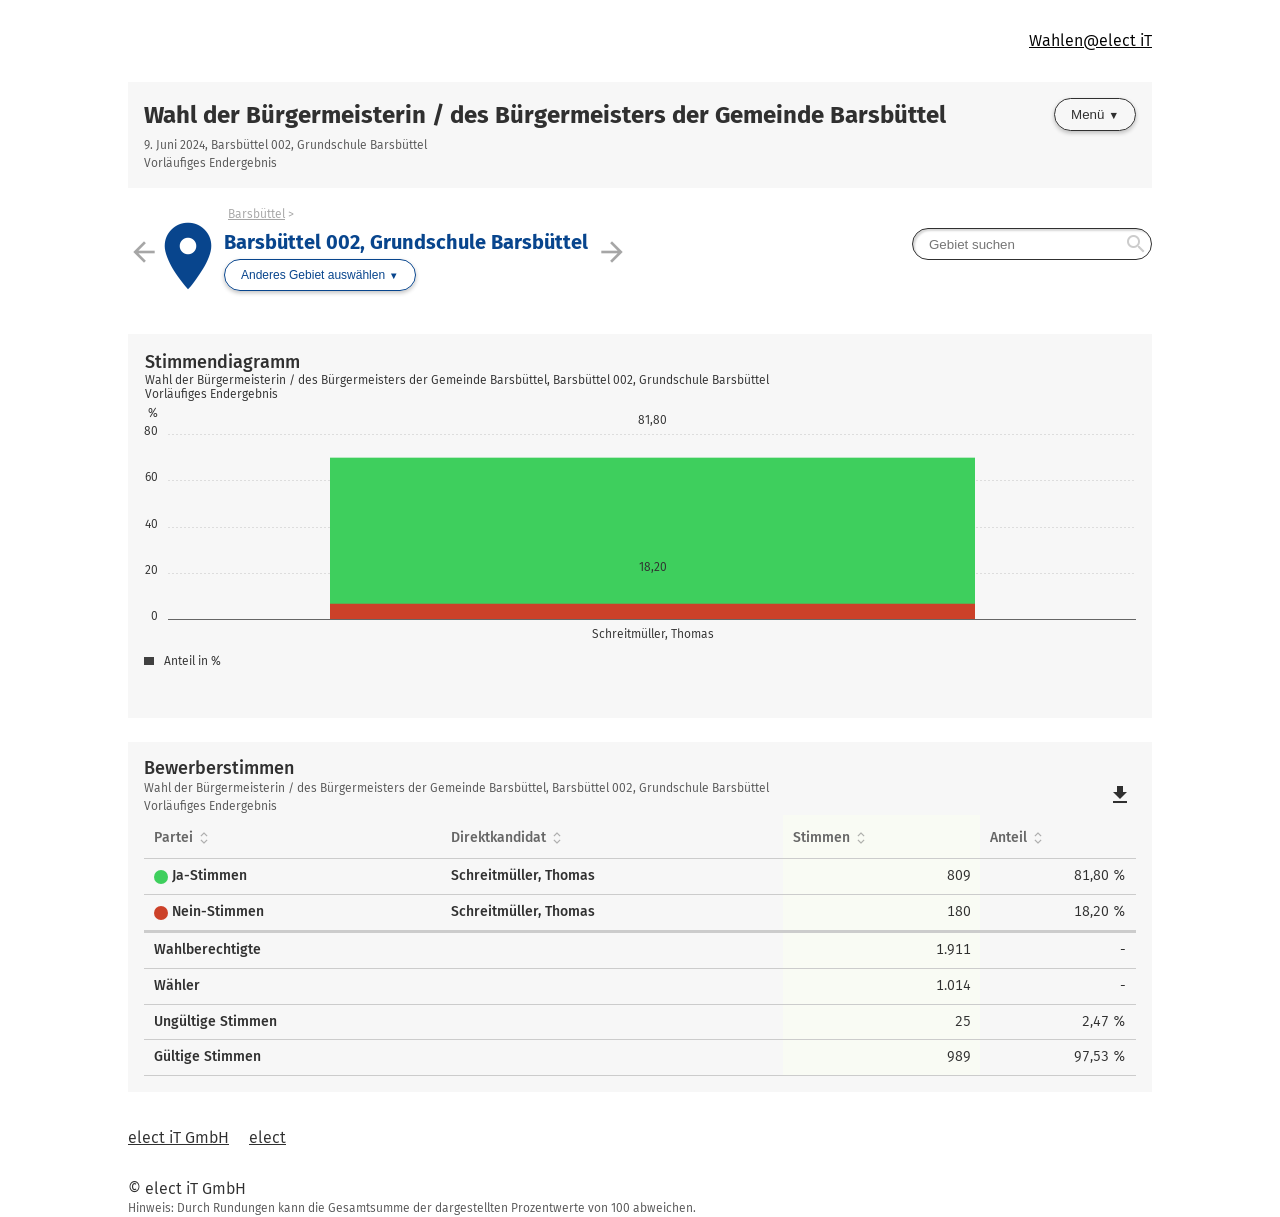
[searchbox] (1032, 244)
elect (267, 1137)
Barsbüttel (256, 214)
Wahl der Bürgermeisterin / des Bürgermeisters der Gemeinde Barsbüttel (545, 115)
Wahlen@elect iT (1090, 40)
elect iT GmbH (178, 1137)
